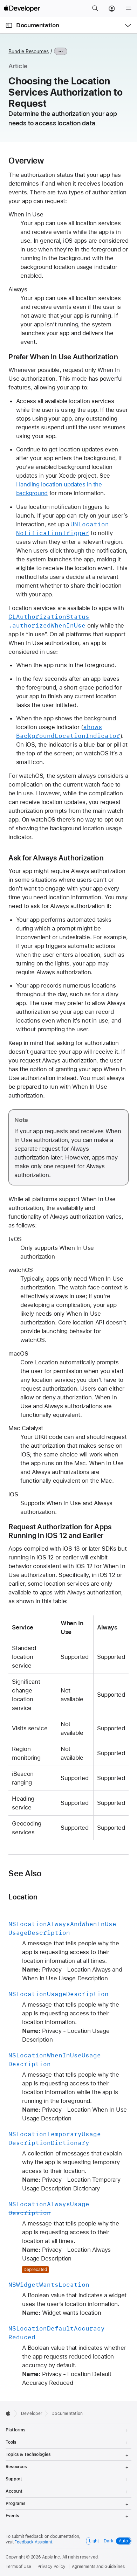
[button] (95, 8)
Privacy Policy (51, 2566)
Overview (26, 161)
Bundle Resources (28, 51)
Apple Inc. (51, 2557)
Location (22, 1896)
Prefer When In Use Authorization (63, 356)
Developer (31, 2413)
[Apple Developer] (21, 8)
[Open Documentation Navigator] (9, 25)
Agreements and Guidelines (98, 2566)
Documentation (37, 25)
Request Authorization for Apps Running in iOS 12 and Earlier (59, 1531)
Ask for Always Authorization (55, 857)
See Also (24, 1873)
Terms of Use (18, 2566)
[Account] (111, 8)
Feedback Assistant (33, 2542)
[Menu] (128, 8)
